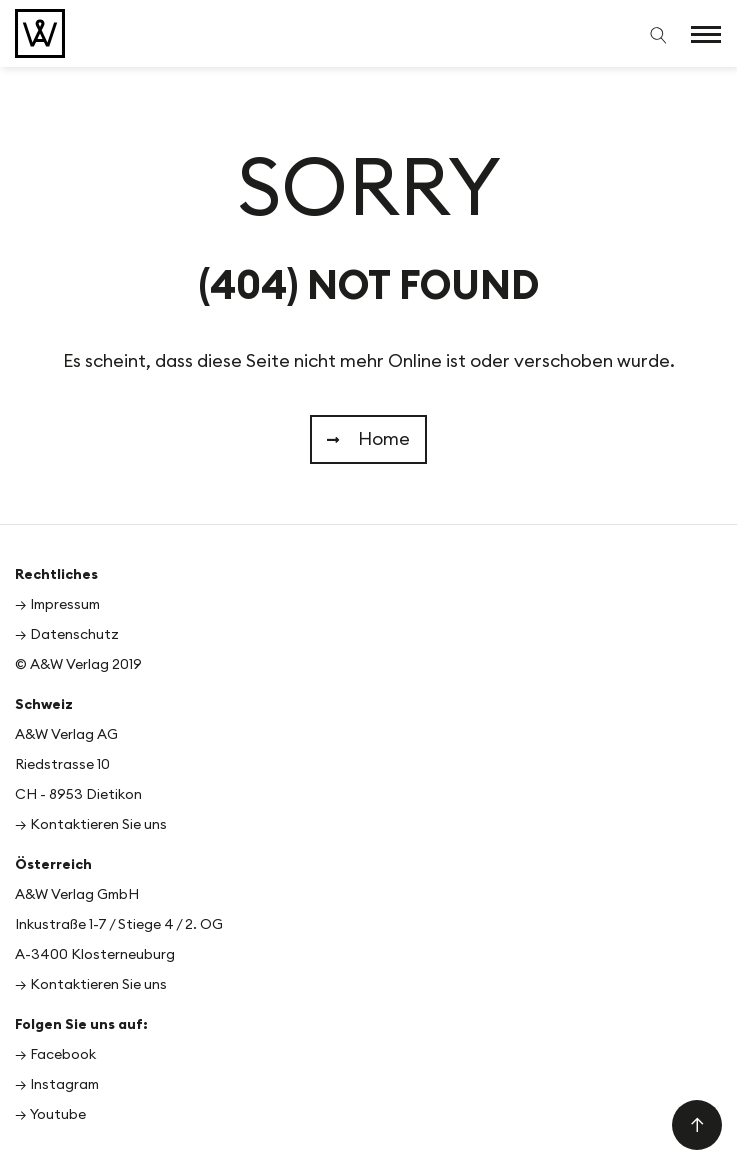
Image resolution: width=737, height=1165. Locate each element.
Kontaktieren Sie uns (98, 825)
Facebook (63, 1055)
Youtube (58, 1115)
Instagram (64, 1085)
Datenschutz (74, 635)
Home (368, 439)
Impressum (65, 605)
